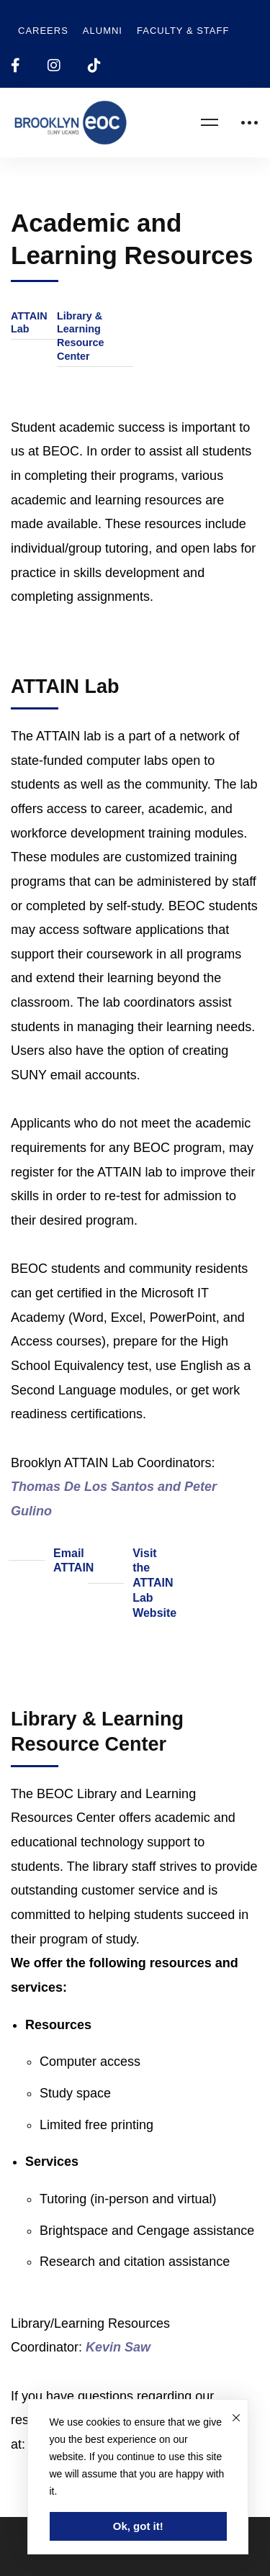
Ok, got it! (137, 2526)
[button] (34, 323)
